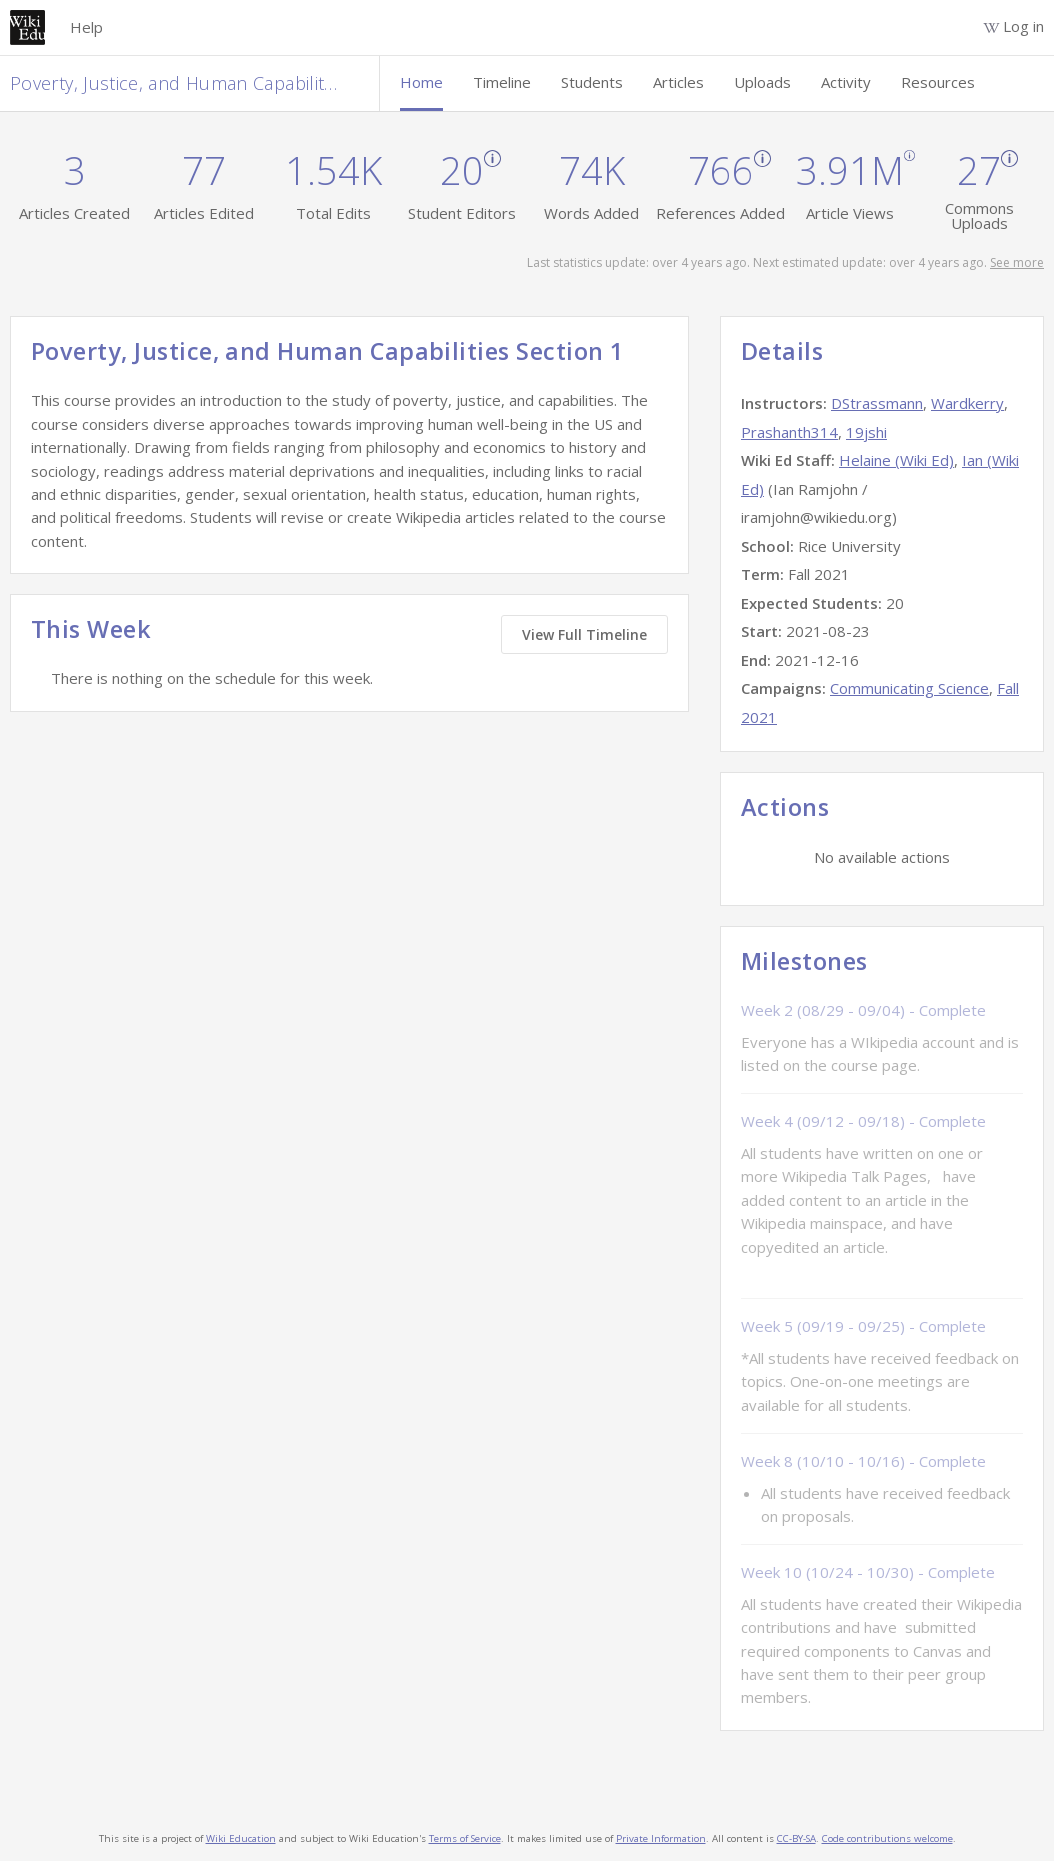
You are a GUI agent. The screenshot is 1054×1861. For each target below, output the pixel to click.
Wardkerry (967, 403)
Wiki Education (241, 1838)
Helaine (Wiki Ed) (896, 460)
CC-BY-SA (796, 1838)
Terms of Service (465, 1838)
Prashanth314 (789, 432)
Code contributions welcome (887, 1838)
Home (421, 82)
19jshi (866, 432)
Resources (938, 82)
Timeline (502, 82)
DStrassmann (877, 403)
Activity (846, 82)
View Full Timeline (584, 634)
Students (592, 82)
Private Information (661, 1838)
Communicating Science (909, 688)
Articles (678, 82)
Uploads (762, 82)
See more (1017, 262)
